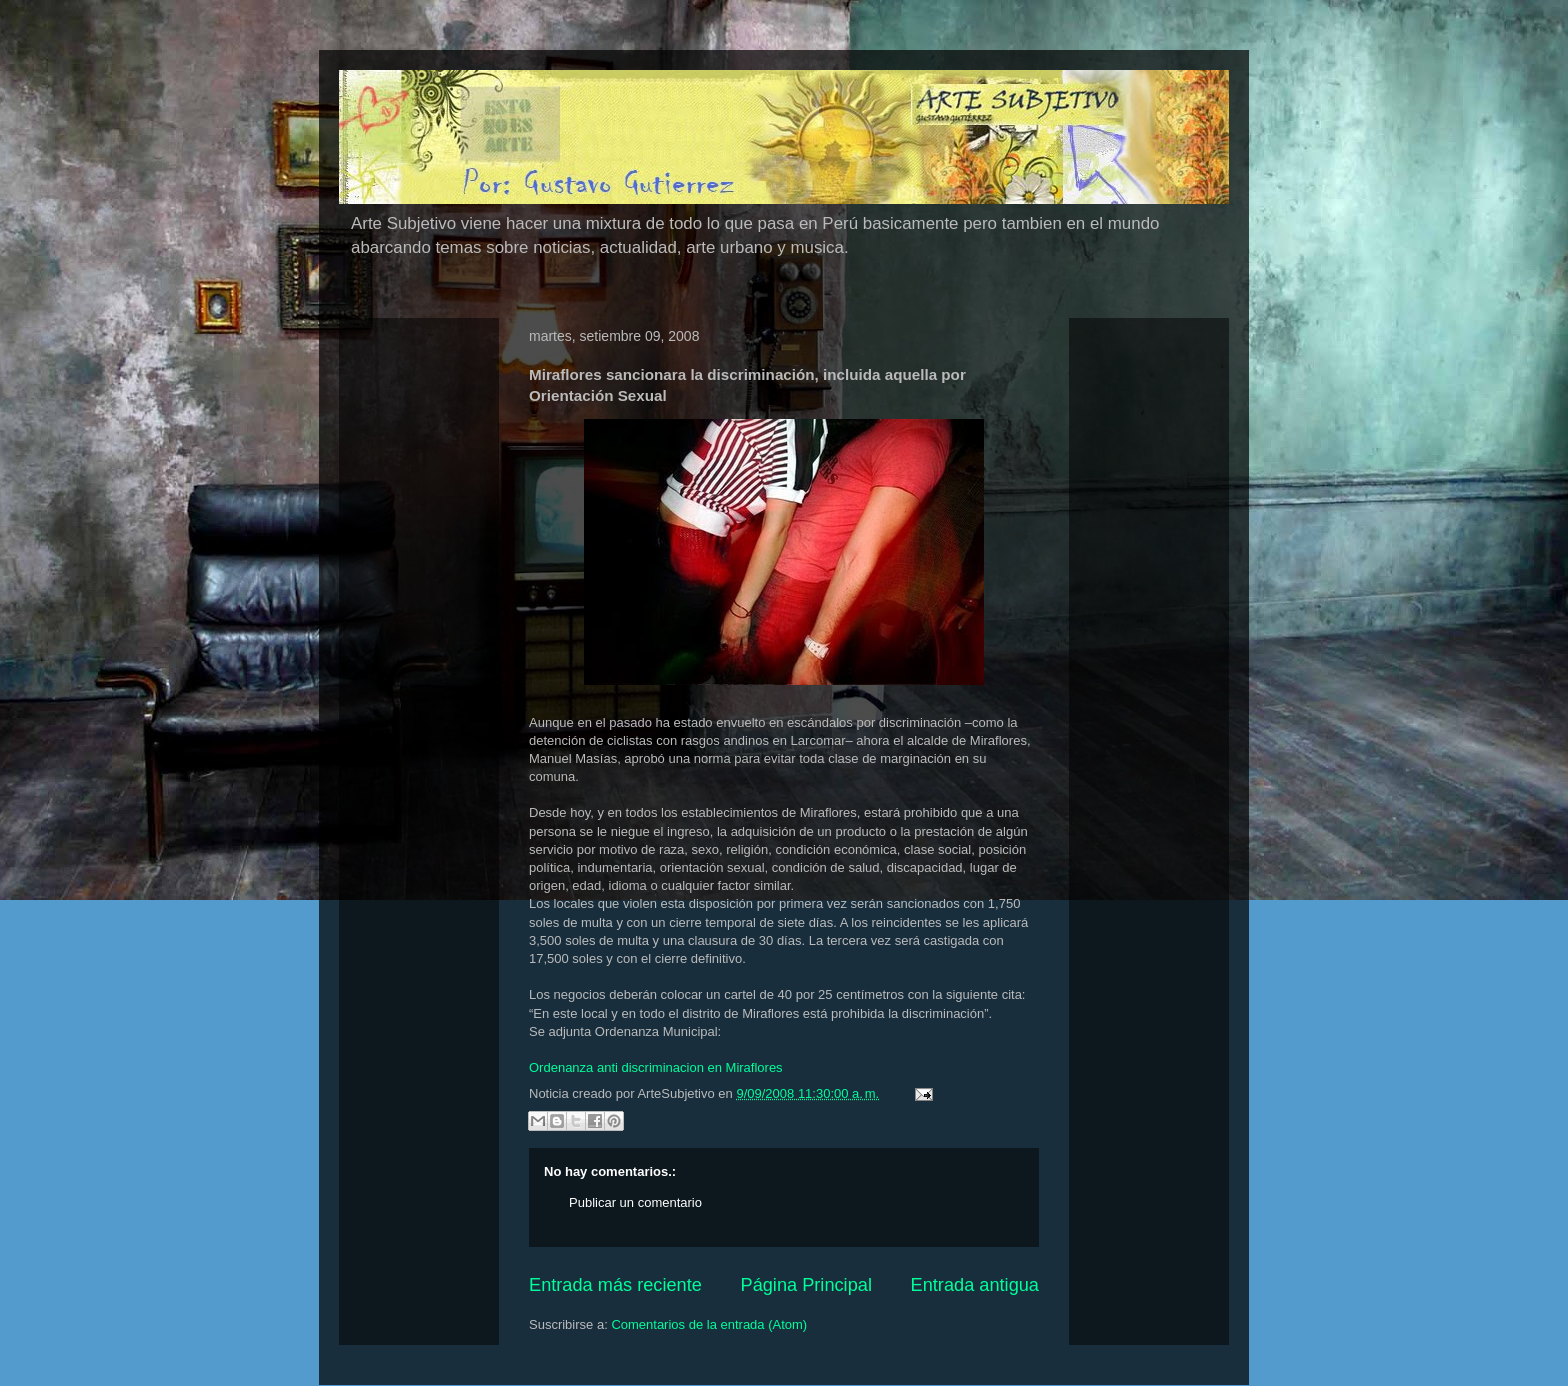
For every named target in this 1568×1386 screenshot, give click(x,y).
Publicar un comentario (635, 1202)
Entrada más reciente (615, 1285)
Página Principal (806, 1285)
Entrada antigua (975, 1285)
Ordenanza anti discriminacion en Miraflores (656, 1067)
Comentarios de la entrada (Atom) (709, 1324)
